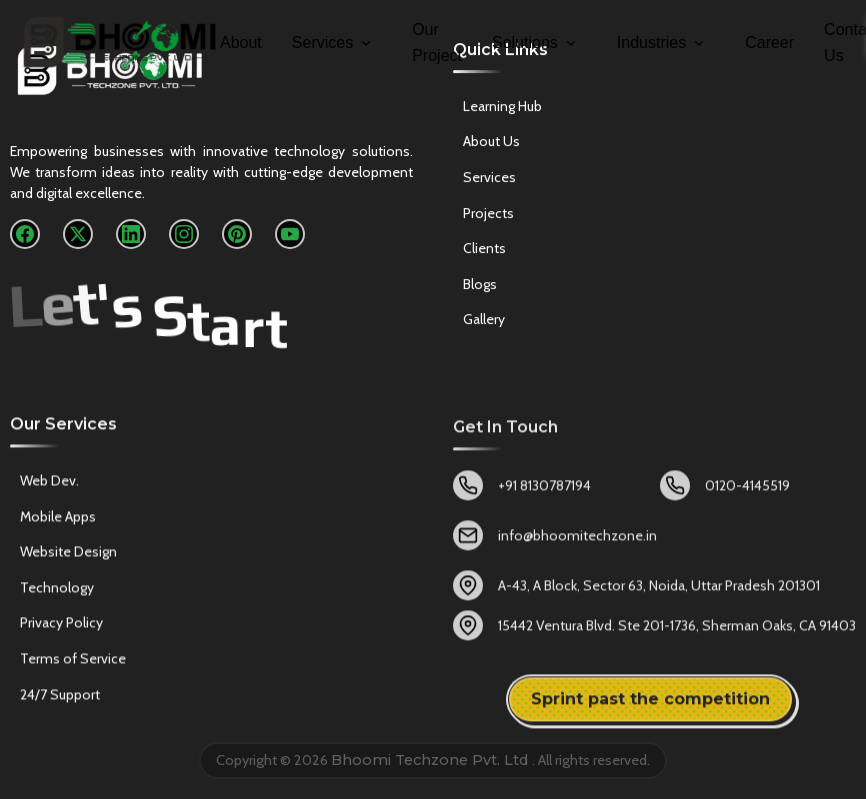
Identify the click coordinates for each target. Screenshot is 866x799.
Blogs (480, 287)
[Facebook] (25, 235)
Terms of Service (73, 664)
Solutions (535, 42)
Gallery (484, 323)
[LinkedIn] (131, 235)
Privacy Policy (61, 628)
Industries (662, 42)
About (241, 42)
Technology (57, 592)
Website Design (68, 557)
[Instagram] (184, 235)
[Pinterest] (237, 235)
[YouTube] (290, 235)
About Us (491, 145)
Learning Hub (502, 109)
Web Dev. (49, 486)
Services (333, 42)
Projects (488, 216)
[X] (78, 235)
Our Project (437, 42)
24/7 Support (60, 699)
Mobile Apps (58, 521)
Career (769, 42)
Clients (484, 251)
